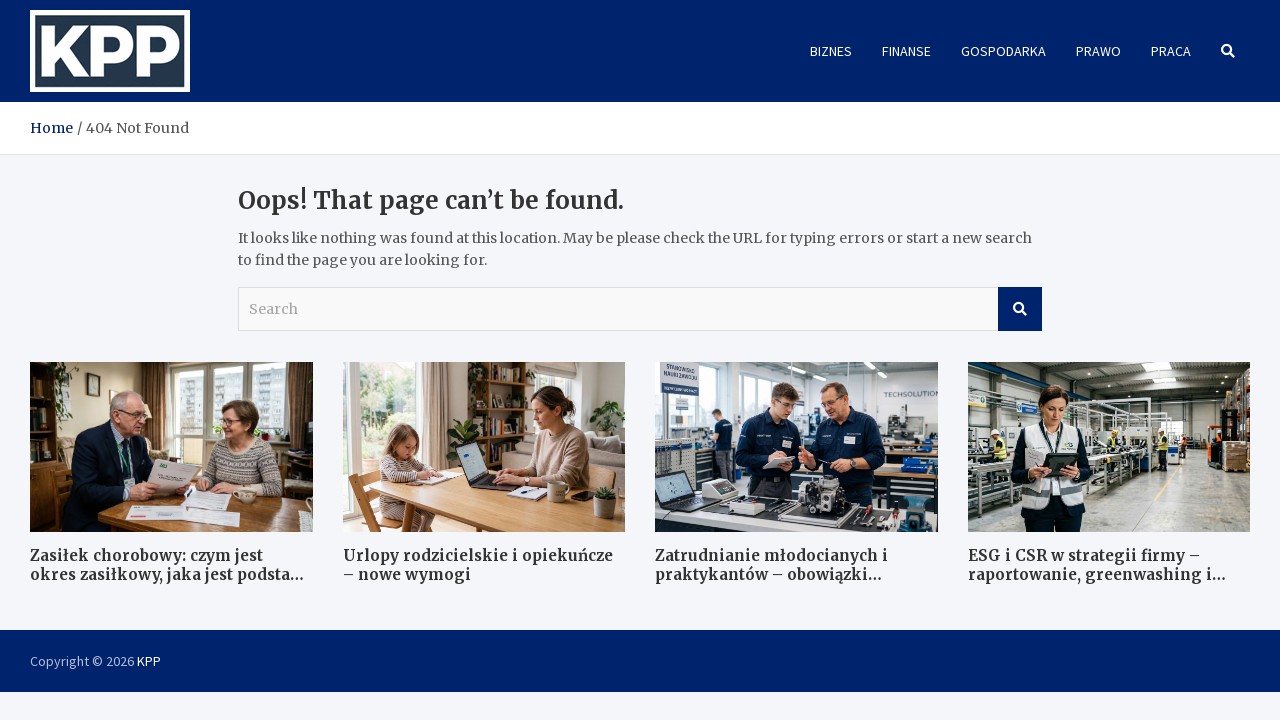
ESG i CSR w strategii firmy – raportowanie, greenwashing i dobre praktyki (1090, 575)
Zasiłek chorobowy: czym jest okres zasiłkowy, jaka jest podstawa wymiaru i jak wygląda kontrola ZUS (171, 585)
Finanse (906, 51)
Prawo (1098, 51)
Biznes (831, 51)
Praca (1171, 51)
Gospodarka (1003, 51)
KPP (149, 661)
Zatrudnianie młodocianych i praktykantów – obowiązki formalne (771, 575)
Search (1020, 309)
